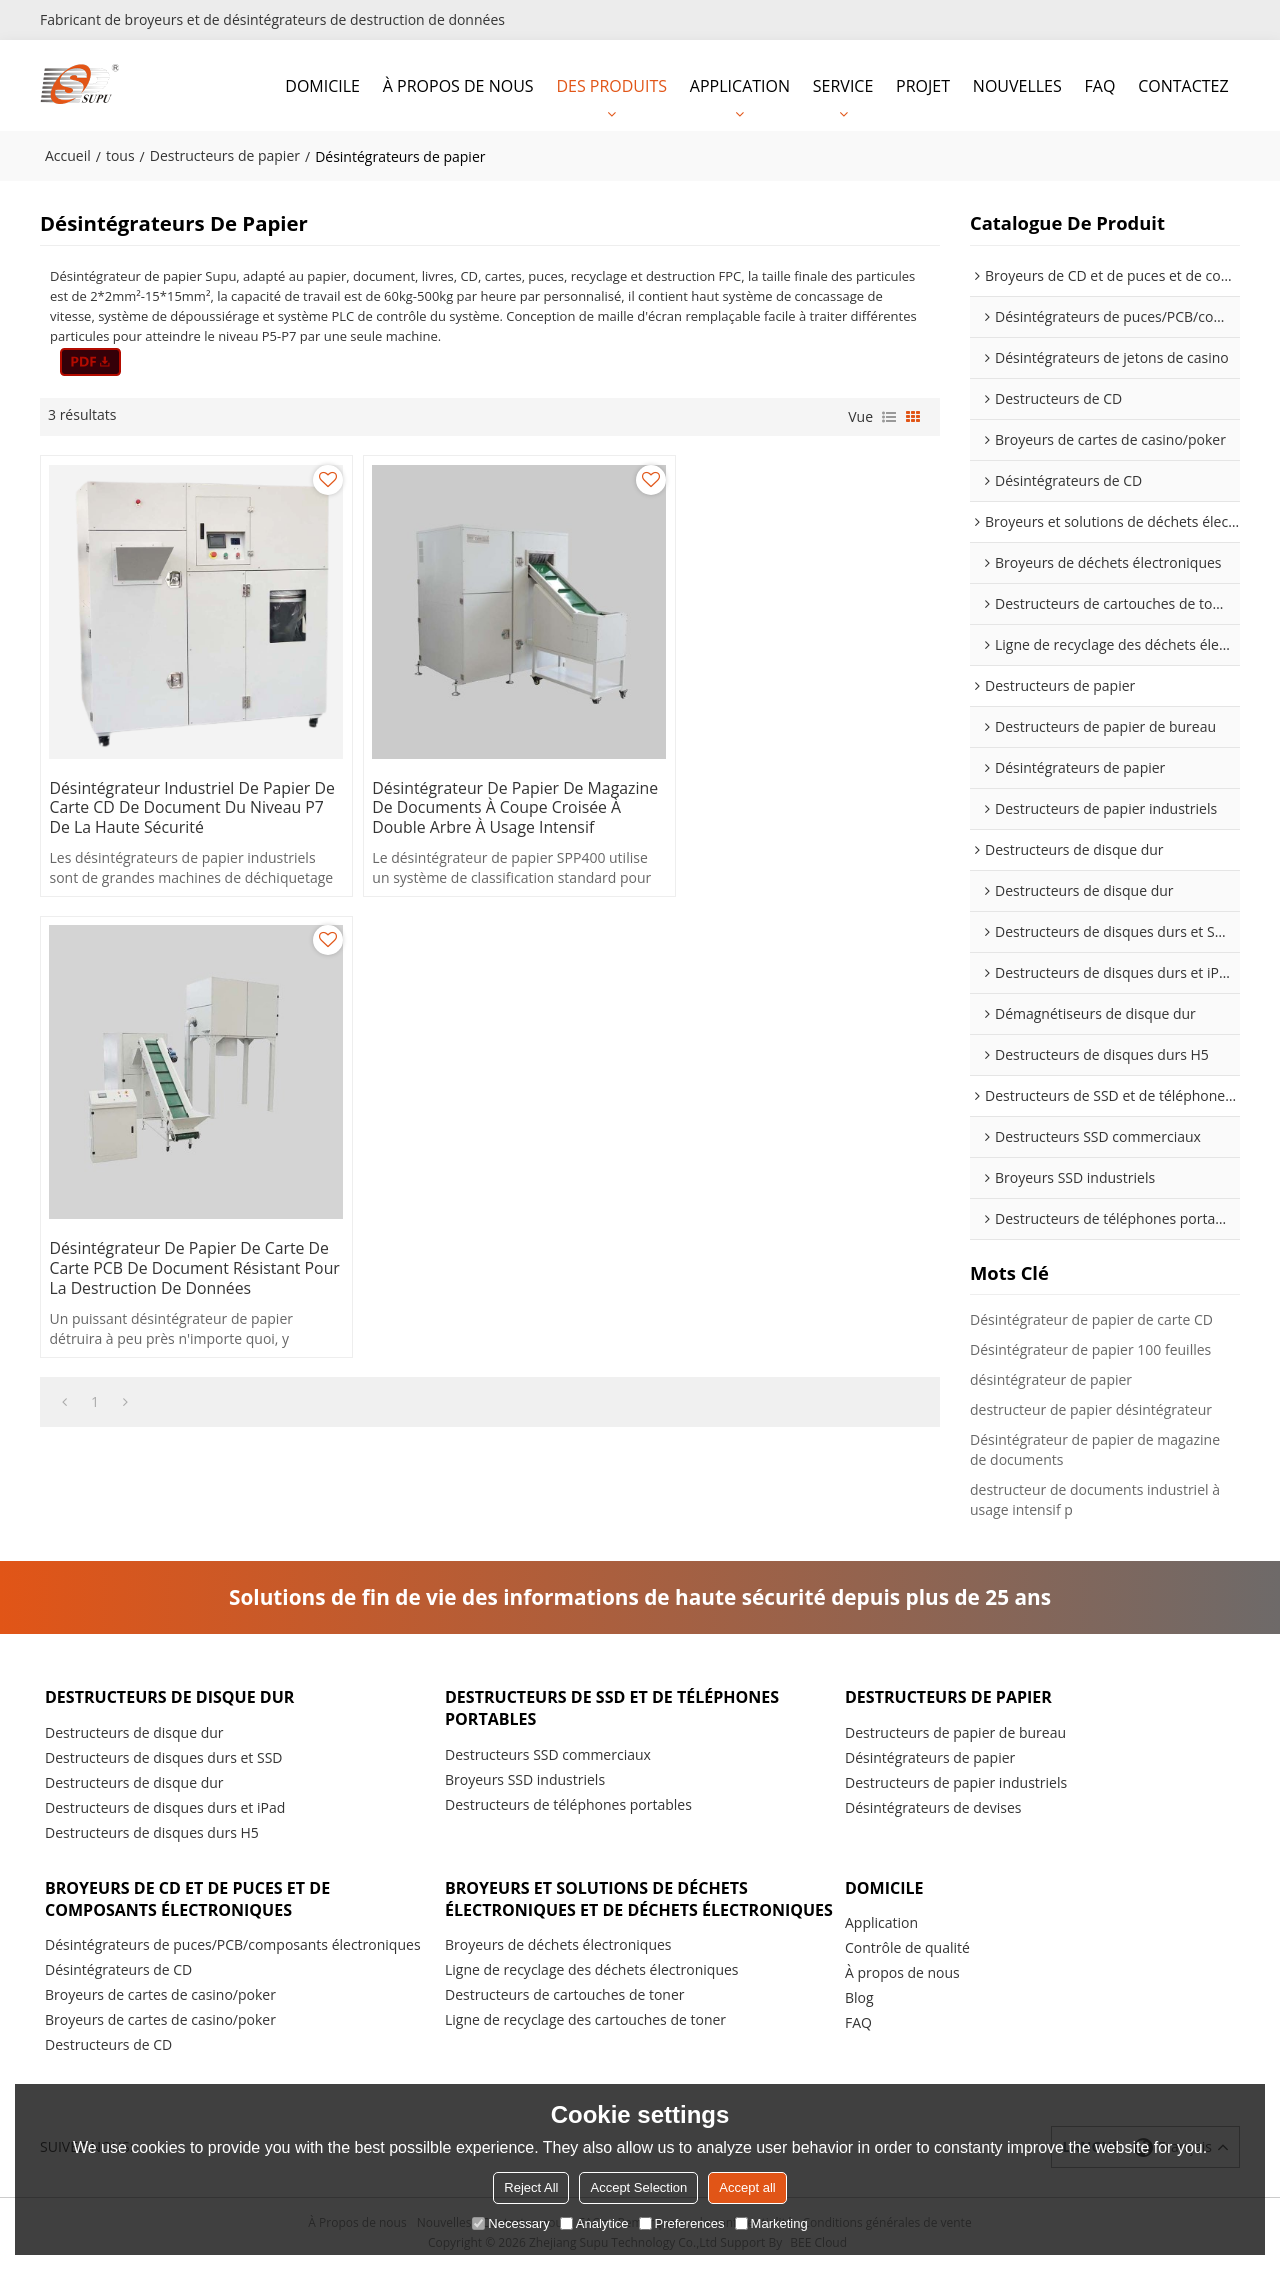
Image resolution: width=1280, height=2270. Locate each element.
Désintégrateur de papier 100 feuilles (1090, 1348)
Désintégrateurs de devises (933, 1807)
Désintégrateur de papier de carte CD (1091, 1318)
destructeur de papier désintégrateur (1091, 1408)
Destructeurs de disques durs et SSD (164, 1757)
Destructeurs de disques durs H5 (152, 1832)
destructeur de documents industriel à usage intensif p (1095, 1498)
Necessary (510, 2223)
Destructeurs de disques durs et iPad (165, 1807)
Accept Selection (638, 2187)
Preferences (682, 2223)
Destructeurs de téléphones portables (568, 1804)
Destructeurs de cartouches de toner (565, 2019)
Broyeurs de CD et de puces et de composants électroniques (191, 1899)
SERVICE (843, 85)
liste (889, 416)
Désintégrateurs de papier (930, 1757)
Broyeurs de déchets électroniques (558, 1969)
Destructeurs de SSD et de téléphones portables (616, 1707)
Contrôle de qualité (907, 1948)
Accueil (68, 154)
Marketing (771, 2223)
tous (120, 154)
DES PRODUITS (611, 85)
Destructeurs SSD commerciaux (548, 1754)
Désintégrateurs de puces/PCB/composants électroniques (233, 1946)
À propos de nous (902, 1973)
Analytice (594, 2223)
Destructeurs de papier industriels (956, 1782)
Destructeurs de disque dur (172, 1696)
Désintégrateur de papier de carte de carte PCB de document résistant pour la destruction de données (786, 798)
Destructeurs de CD (108, 2046)
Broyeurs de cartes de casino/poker (160, 1996)
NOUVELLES (1017, 85)
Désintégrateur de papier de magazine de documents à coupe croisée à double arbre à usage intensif (479, 798)
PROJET (923, 85)
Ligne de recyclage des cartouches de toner (585, 2044)
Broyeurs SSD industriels (525, 1779)
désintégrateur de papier (1051, 1378)
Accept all (747, 2187)
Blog (859, 1998)
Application (881, 1923)
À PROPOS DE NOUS (458, 85)
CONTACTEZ (1183, 85)
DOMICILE (322, 85)
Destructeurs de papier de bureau (955, 1732)
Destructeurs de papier (225, 154)
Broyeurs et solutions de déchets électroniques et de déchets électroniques (600, 1911)
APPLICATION (740, 85)
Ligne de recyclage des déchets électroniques (592, 1994)
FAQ (1100, 85)
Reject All (531, 2187)
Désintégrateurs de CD (118, 1971)
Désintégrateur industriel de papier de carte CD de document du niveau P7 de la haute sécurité (182, 788)
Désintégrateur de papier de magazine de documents (1095, 1448)
